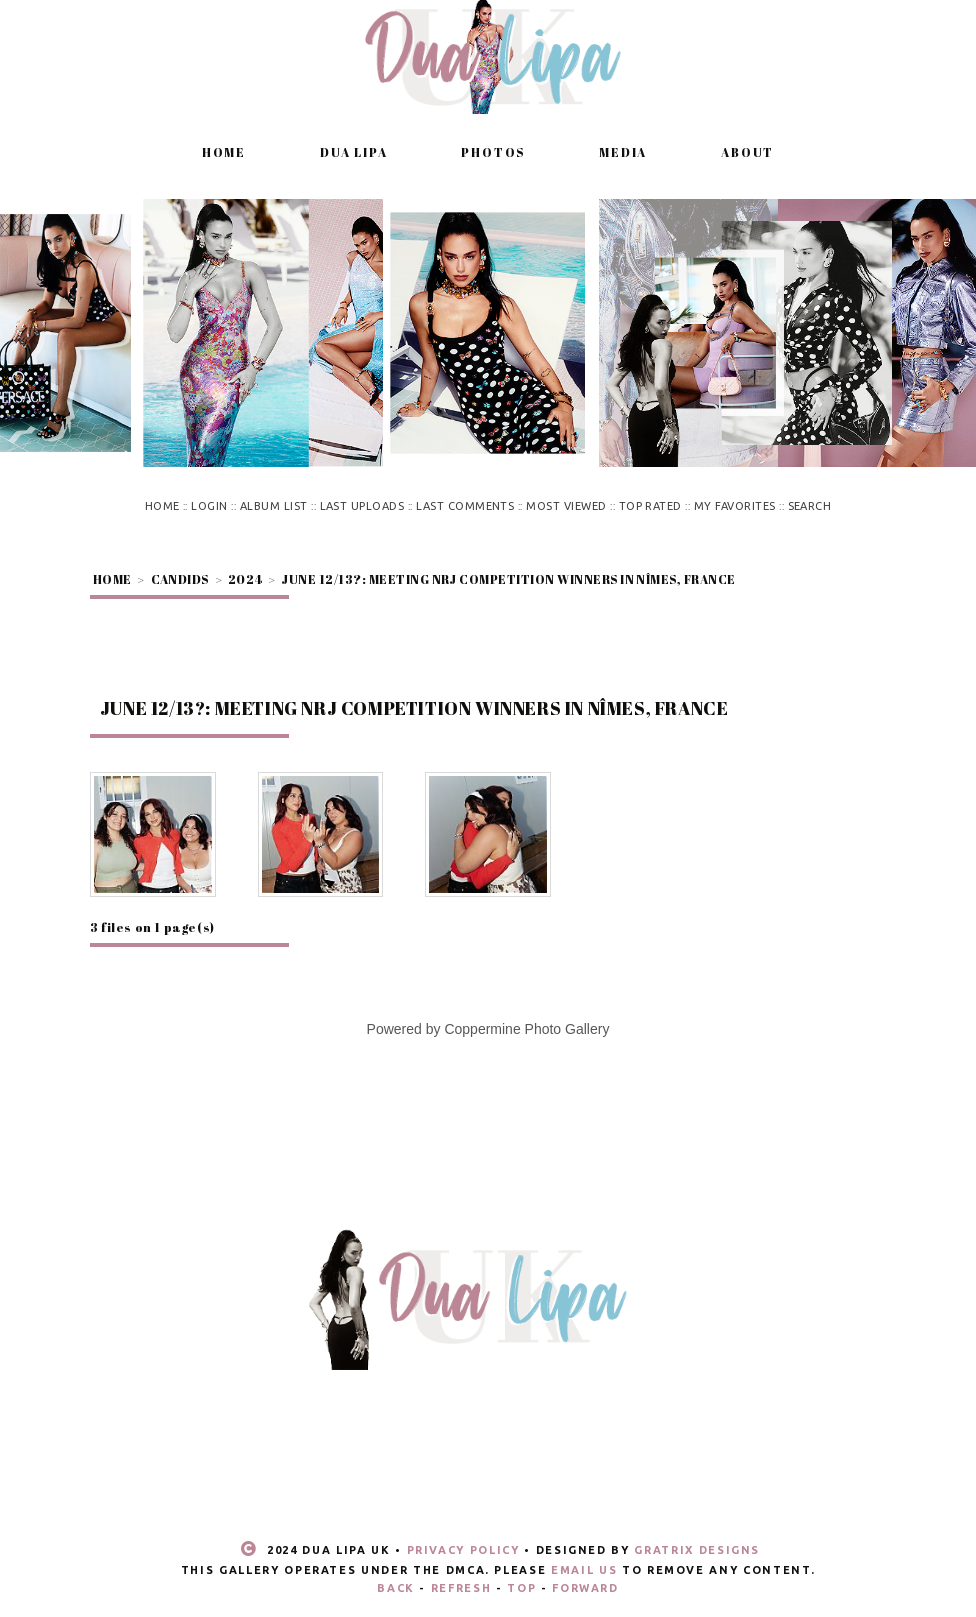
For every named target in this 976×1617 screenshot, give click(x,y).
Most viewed (566, 506)
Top (521, 1588)
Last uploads (362, 506)
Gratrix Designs (697, 1550)
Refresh (461, 1588)
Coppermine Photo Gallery (526, 1029)
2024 (245, 579)
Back (396, 1588)
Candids (180, 579)
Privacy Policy (463, 1550)
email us (584, 1570)
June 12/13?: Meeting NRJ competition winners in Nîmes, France (508, 579)
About (747, 152)
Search (810, 506)
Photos (493, 152)
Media (623, 152)
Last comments (465, 506)
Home (224, 152)
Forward (585, 1588)
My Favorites (735, 506)
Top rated (650, 506)
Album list (274, 506)
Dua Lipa (353, 152)
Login (209, 506)
